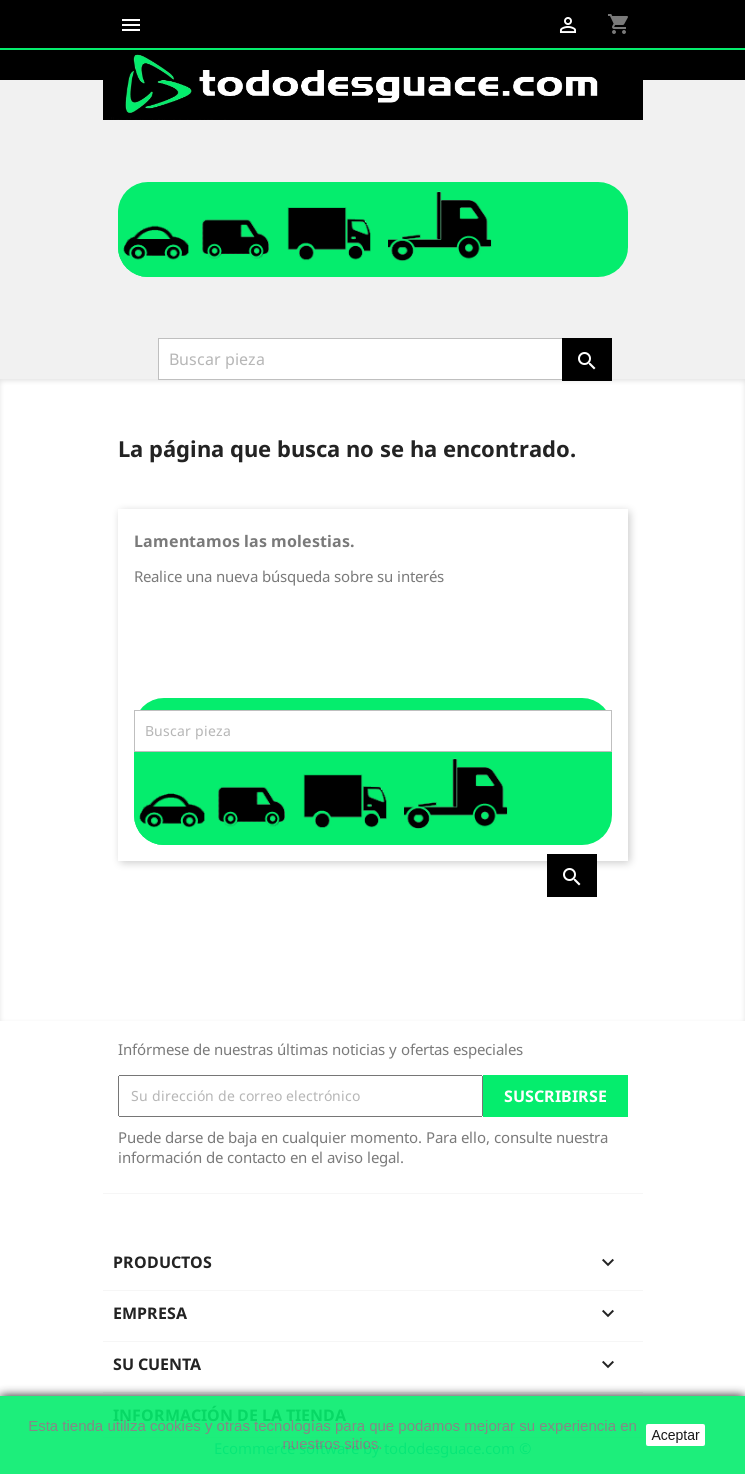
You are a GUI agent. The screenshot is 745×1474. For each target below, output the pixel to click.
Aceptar (675, 1435)
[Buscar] (362, 359)
